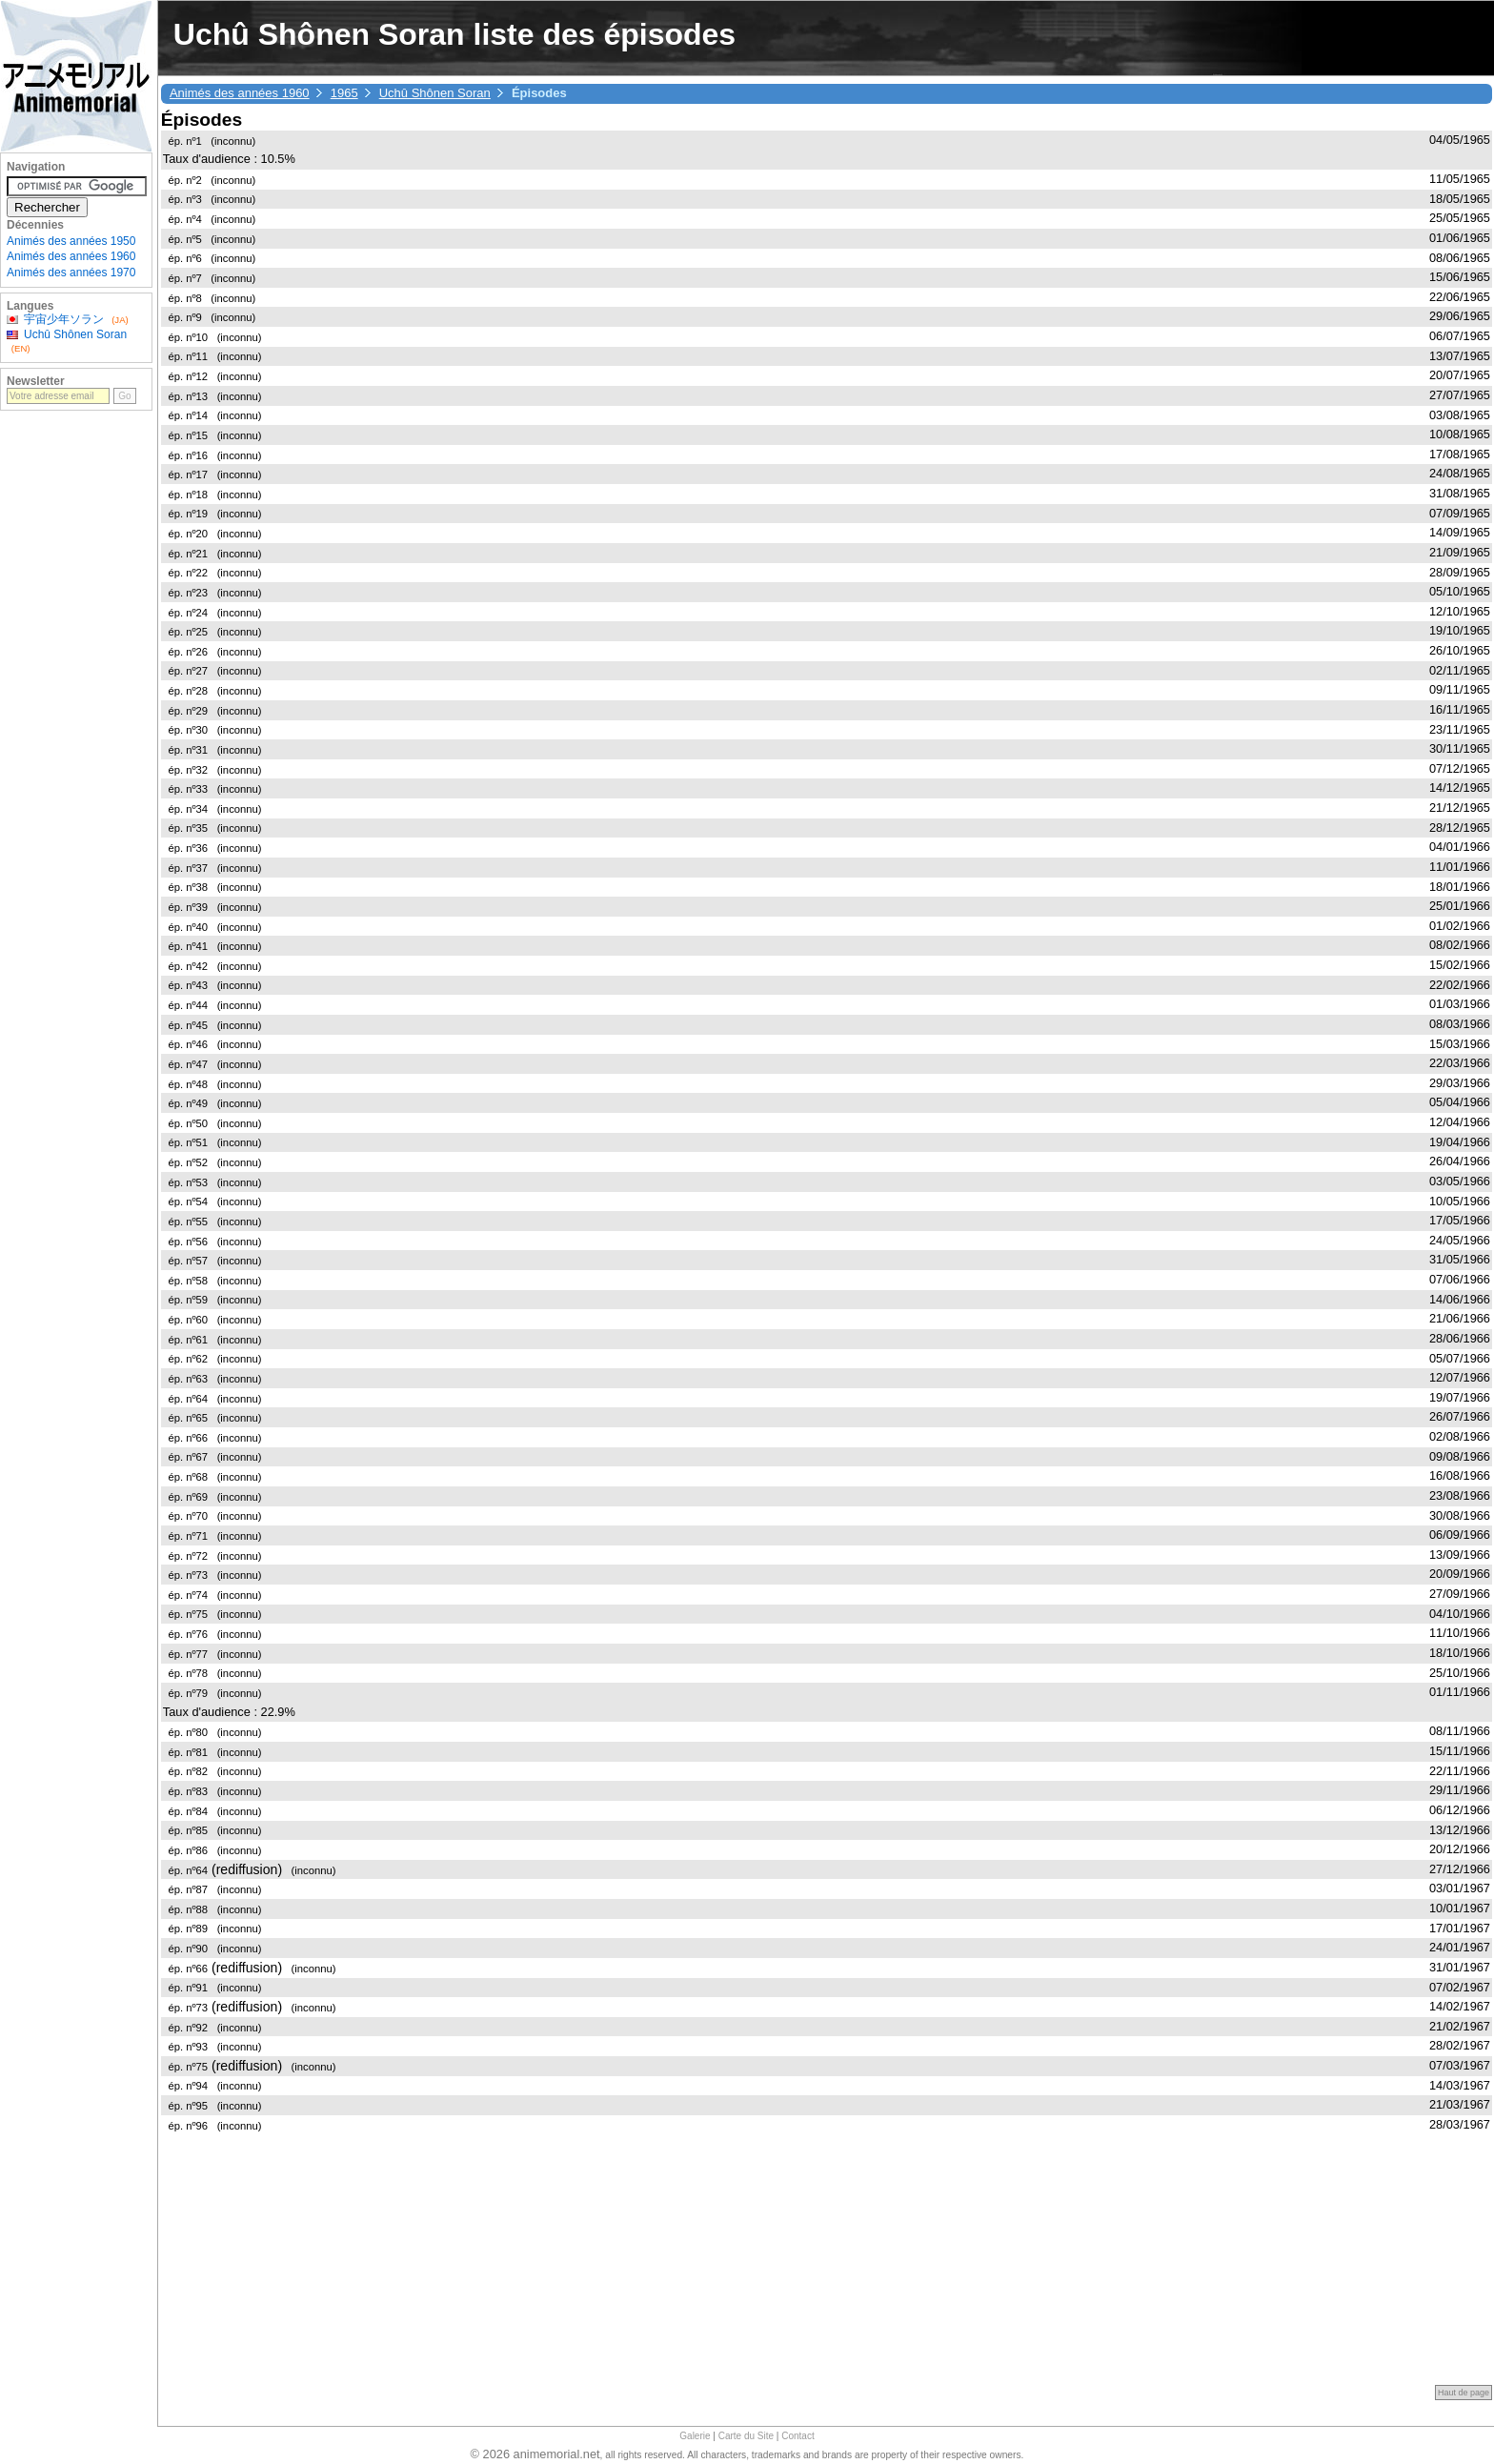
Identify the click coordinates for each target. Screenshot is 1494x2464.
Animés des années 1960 (240, 93)
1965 (344, 93)
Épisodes (201, 120)
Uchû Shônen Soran (435, 93)
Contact (797, 2436)
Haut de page (1463, 2392)
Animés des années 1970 (71, 272)
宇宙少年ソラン (64, 319)
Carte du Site (746, 2436)
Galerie (694, 2436)
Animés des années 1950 (71, 241)
